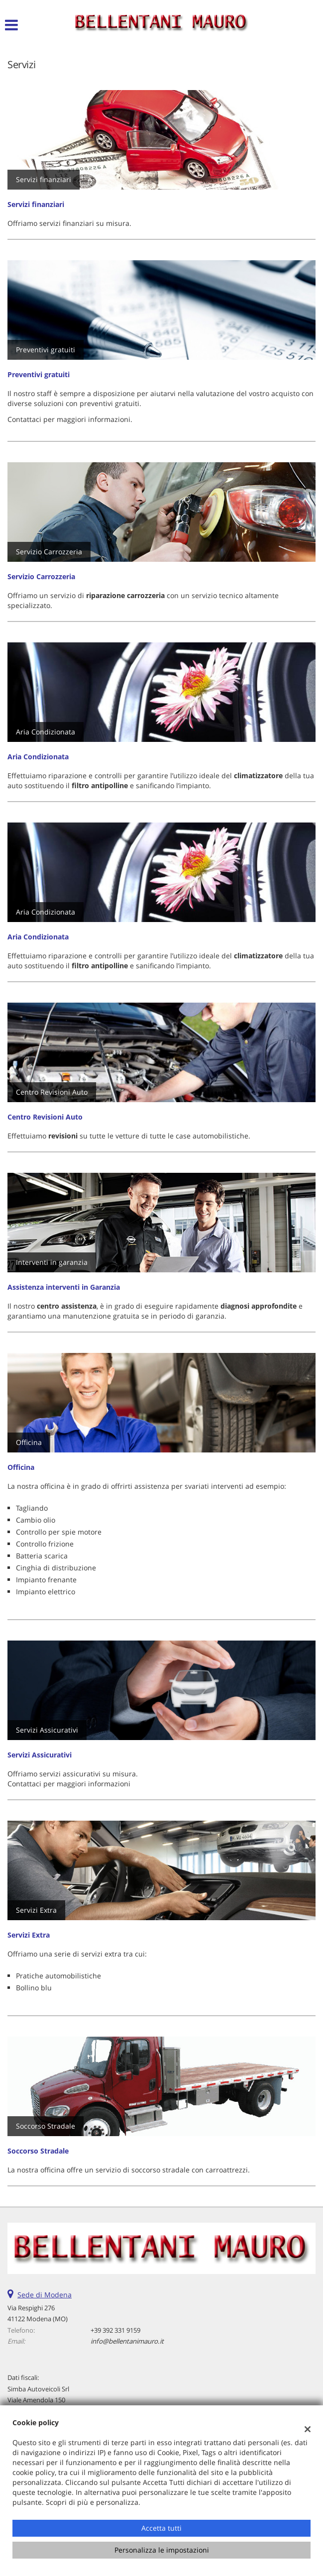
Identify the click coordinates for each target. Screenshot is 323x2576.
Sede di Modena (44, 2294)
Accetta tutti (161, 2528)
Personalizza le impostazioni (161, 2550)
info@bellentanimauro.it (127, 2341)
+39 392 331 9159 (115, 2330)
